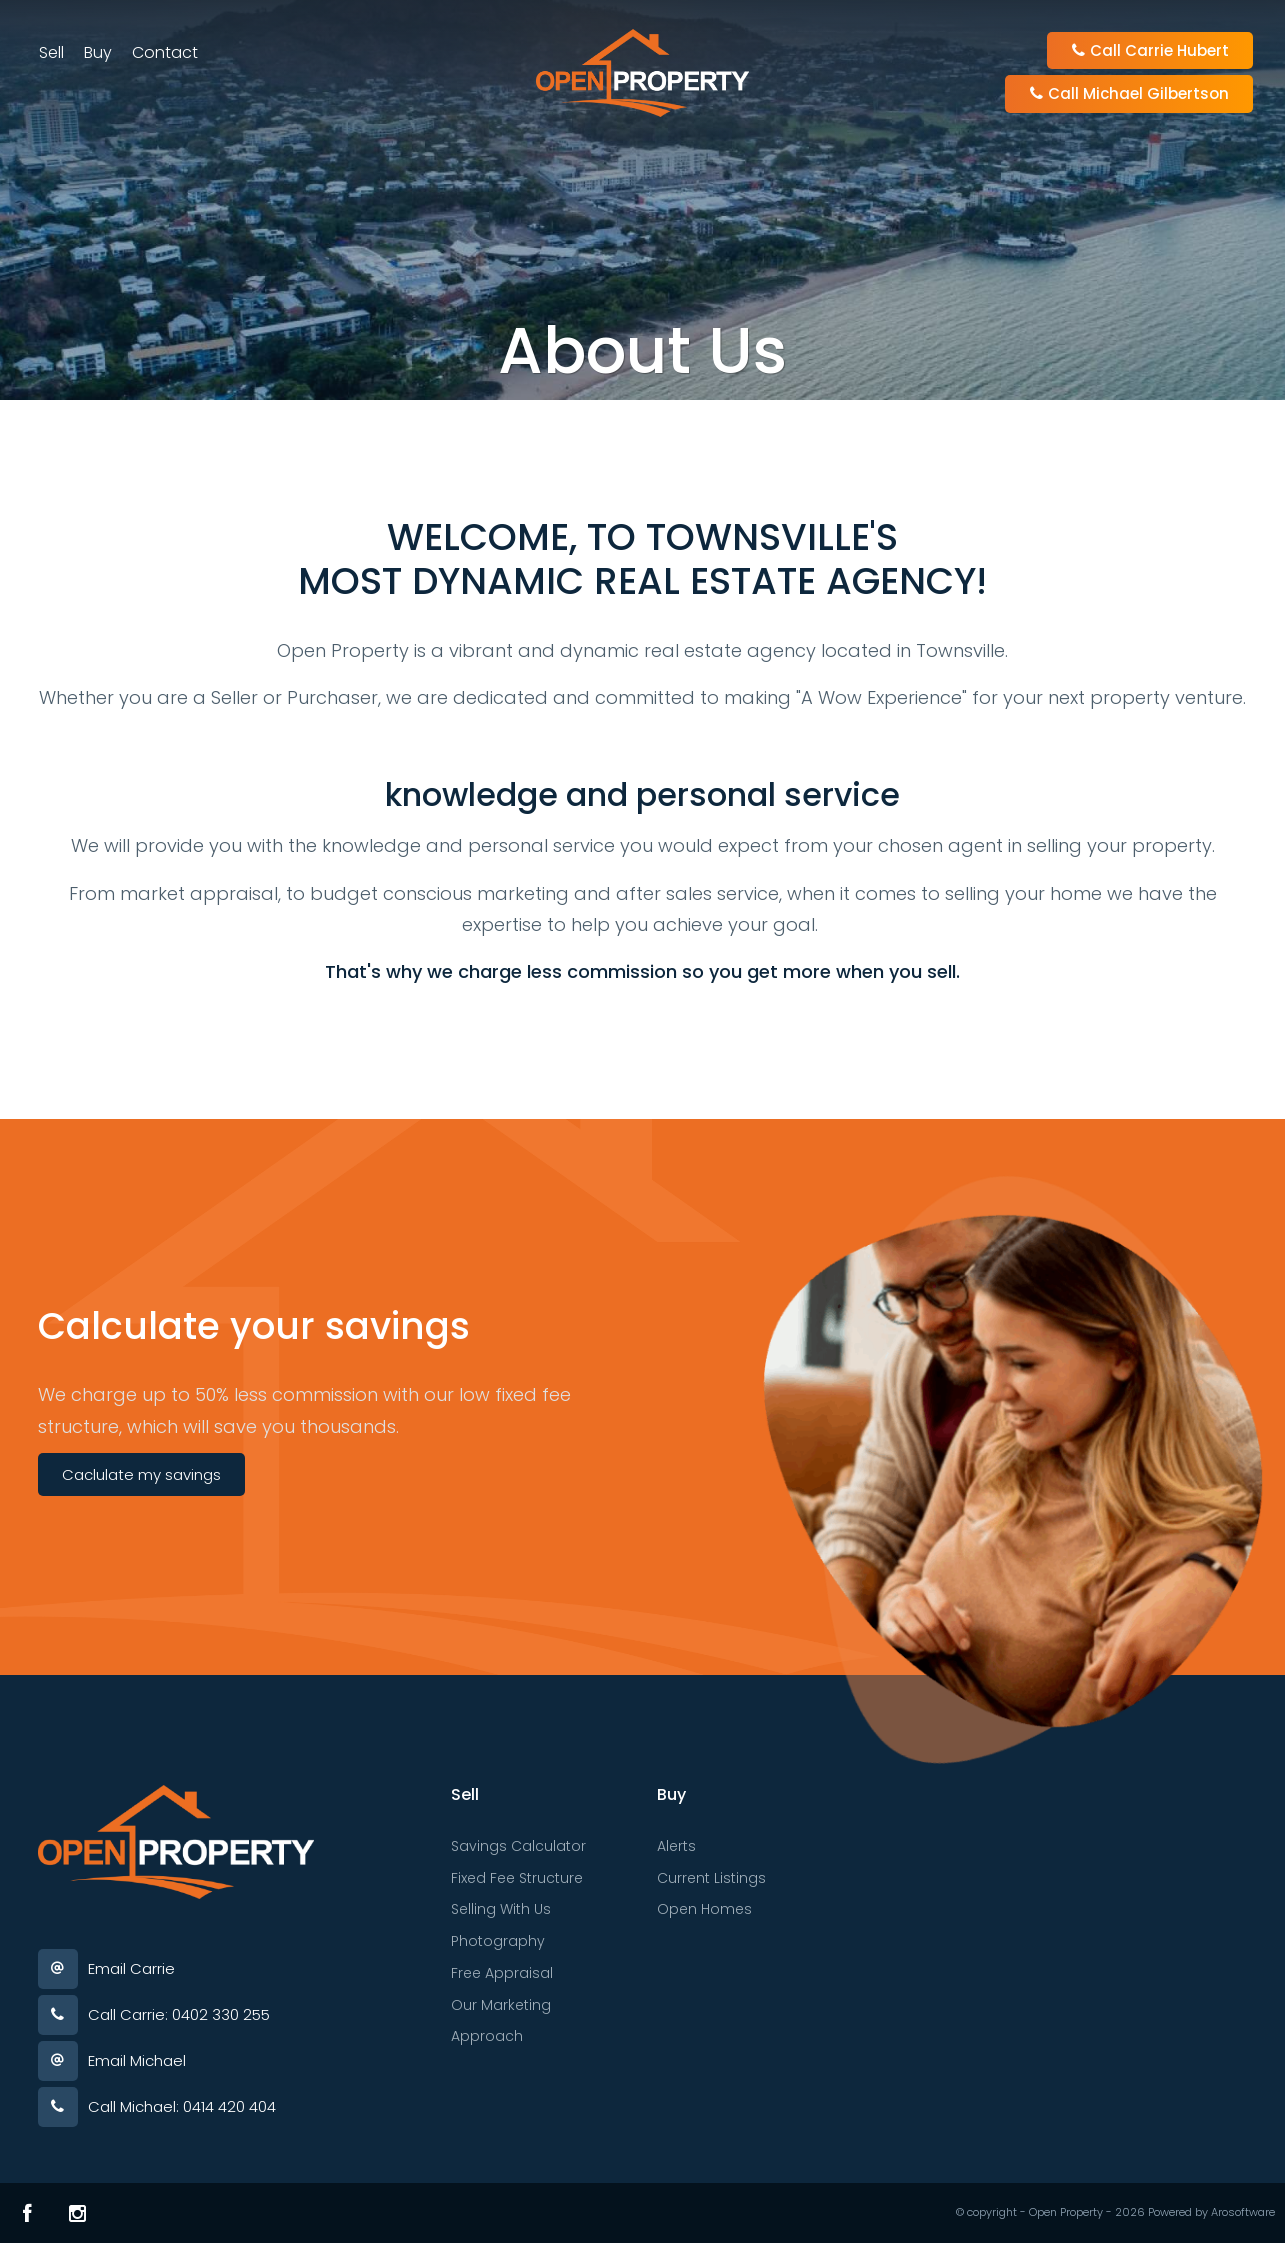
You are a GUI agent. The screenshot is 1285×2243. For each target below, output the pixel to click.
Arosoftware (1243, 2212)
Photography (498, 1941)
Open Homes (704, 1909)
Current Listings (711, 1878)
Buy (99, 53)
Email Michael (137, 2060)
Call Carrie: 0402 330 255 (179, 2014)
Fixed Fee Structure (517, 1878)
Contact (166, 53)
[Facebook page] (27, 2213)
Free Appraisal (502, 1973)
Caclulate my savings (141, 1474)
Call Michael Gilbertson (1128, 94)
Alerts (676, 1846)
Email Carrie (131, 1968)
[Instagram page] (77, 2213)
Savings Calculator (518, 1846)
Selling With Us (501, 1909)
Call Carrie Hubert (1149, 51)
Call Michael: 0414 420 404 (182, 2106)
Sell (52, 53)
